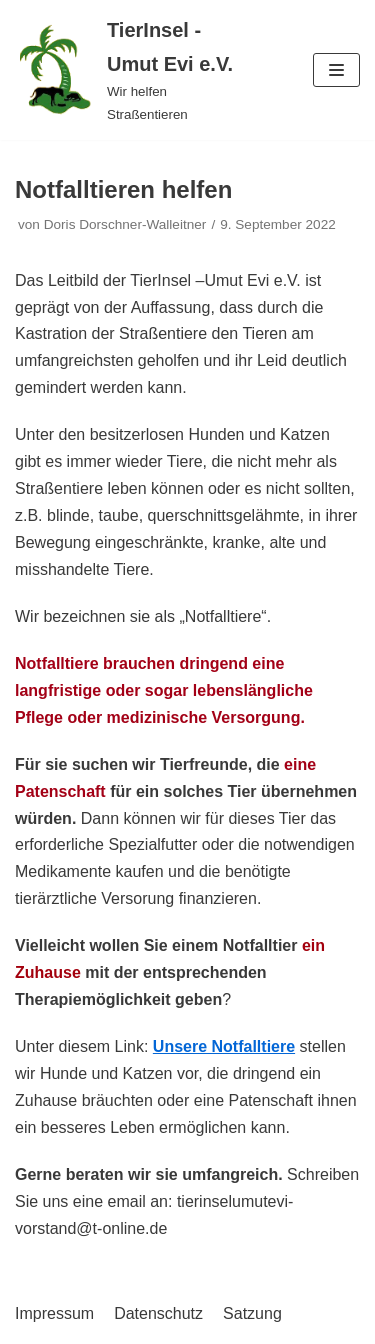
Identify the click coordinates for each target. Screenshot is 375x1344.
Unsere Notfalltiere (224, 1046)
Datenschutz (158, 1313)
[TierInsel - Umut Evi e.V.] (125, 70)
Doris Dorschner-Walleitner (125, 224)
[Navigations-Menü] (336, 70)
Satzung (252, 1313)
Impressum (54, 1313)
